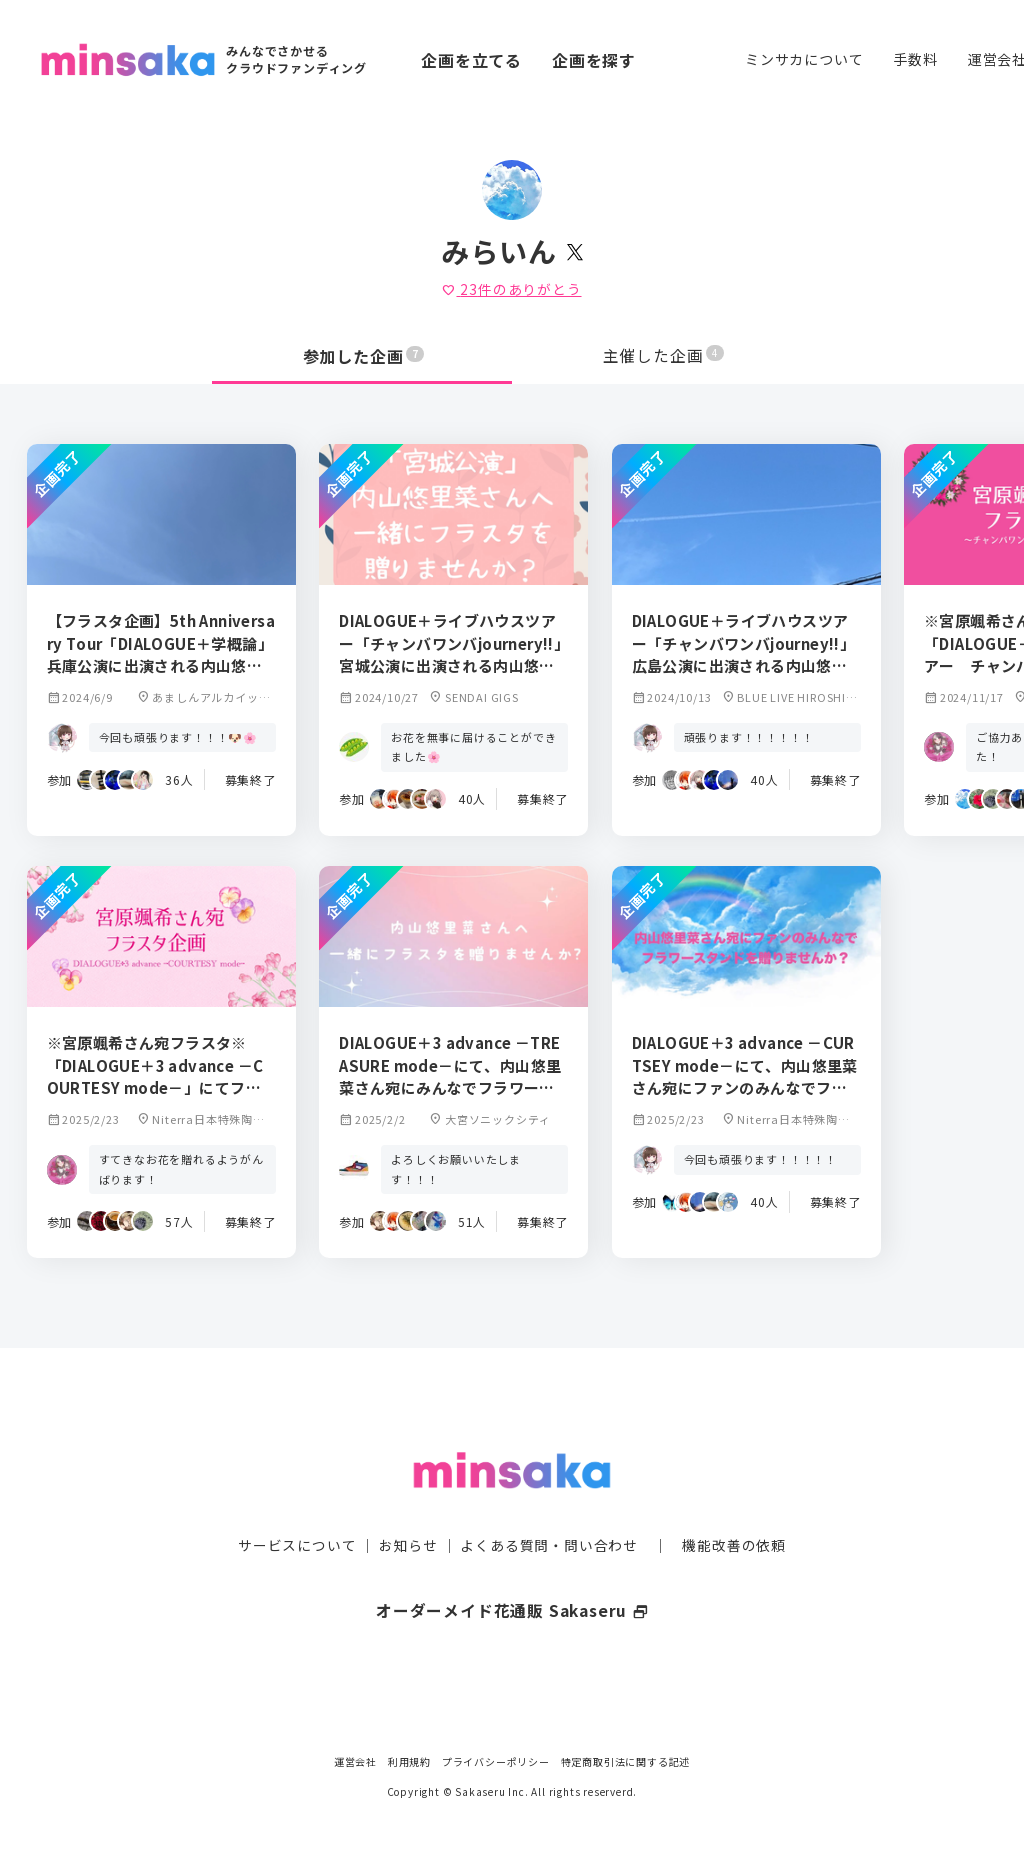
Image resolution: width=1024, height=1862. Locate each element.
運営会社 (355, 1761)
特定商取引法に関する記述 (626, 1761)
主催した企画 (664, 356)
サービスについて (297, 1506)
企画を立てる (471, 60)
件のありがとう (511, 289)
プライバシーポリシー (496, 1761)
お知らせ (408, 1506)
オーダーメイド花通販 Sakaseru (512, 1571)
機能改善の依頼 (734, 1506)
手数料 (915, 59)
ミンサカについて (804, 59)
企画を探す (594, 60)
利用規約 (409, 1761)
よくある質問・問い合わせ (549, 1506)
